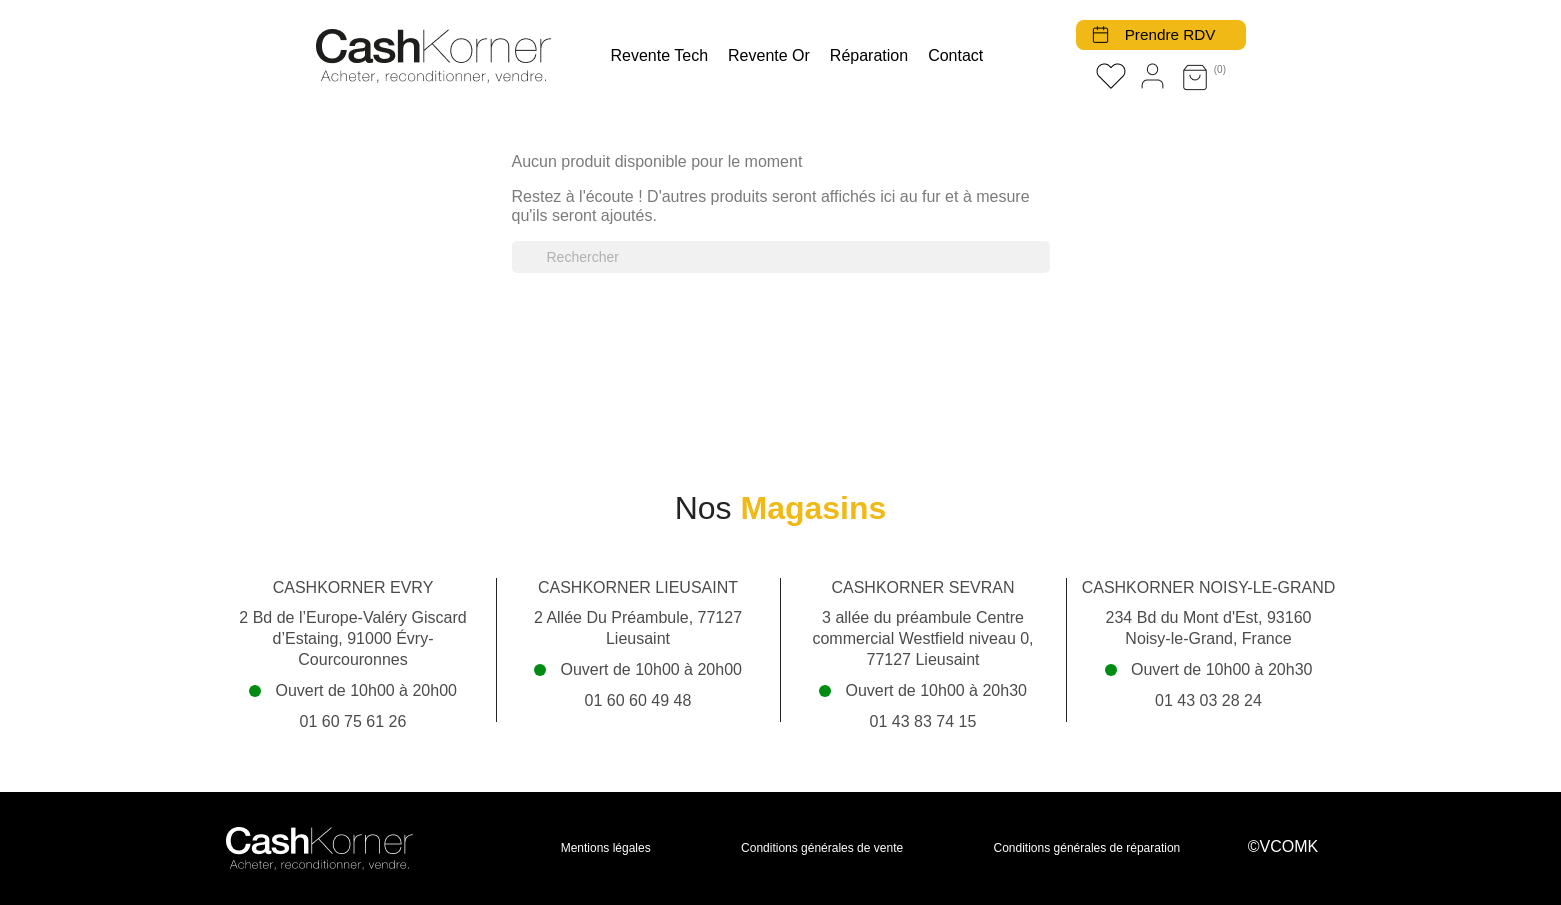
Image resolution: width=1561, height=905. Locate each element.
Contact (955, 55)
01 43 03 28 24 (1208, 700)
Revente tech (660, 55)
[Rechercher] (781, 257)
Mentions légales (606, 848)
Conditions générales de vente (822, 848)
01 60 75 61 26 (353, 721)
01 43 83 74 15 (923, 721)
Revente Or (769, 55)
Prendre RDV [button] (1167, 34)
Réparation (869, 55)
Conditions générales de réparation (1087, 848)
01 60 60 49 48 (638, 700)
